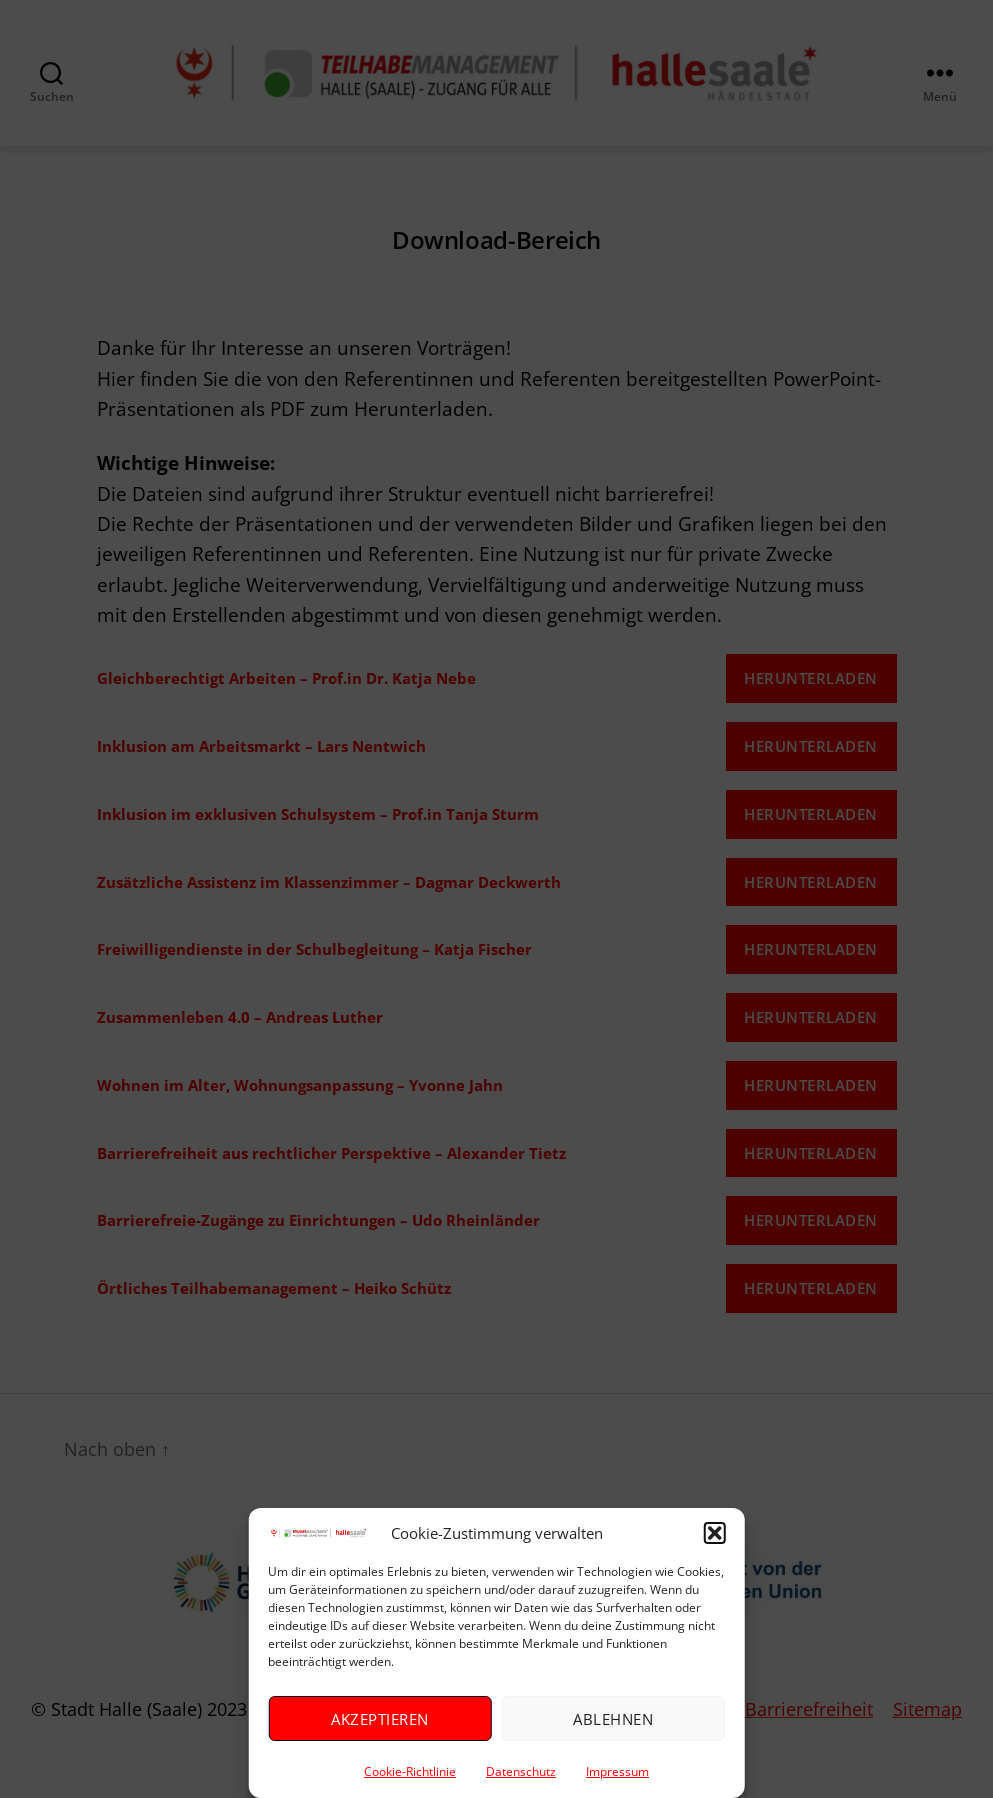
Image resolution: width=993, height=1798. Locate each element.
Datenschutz (521, 1771)
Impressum (617, 1771)
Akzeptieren (380, 1719)
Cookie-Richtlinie (410, 1771)
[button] (715, 1533)
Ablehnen (613, 1719)
